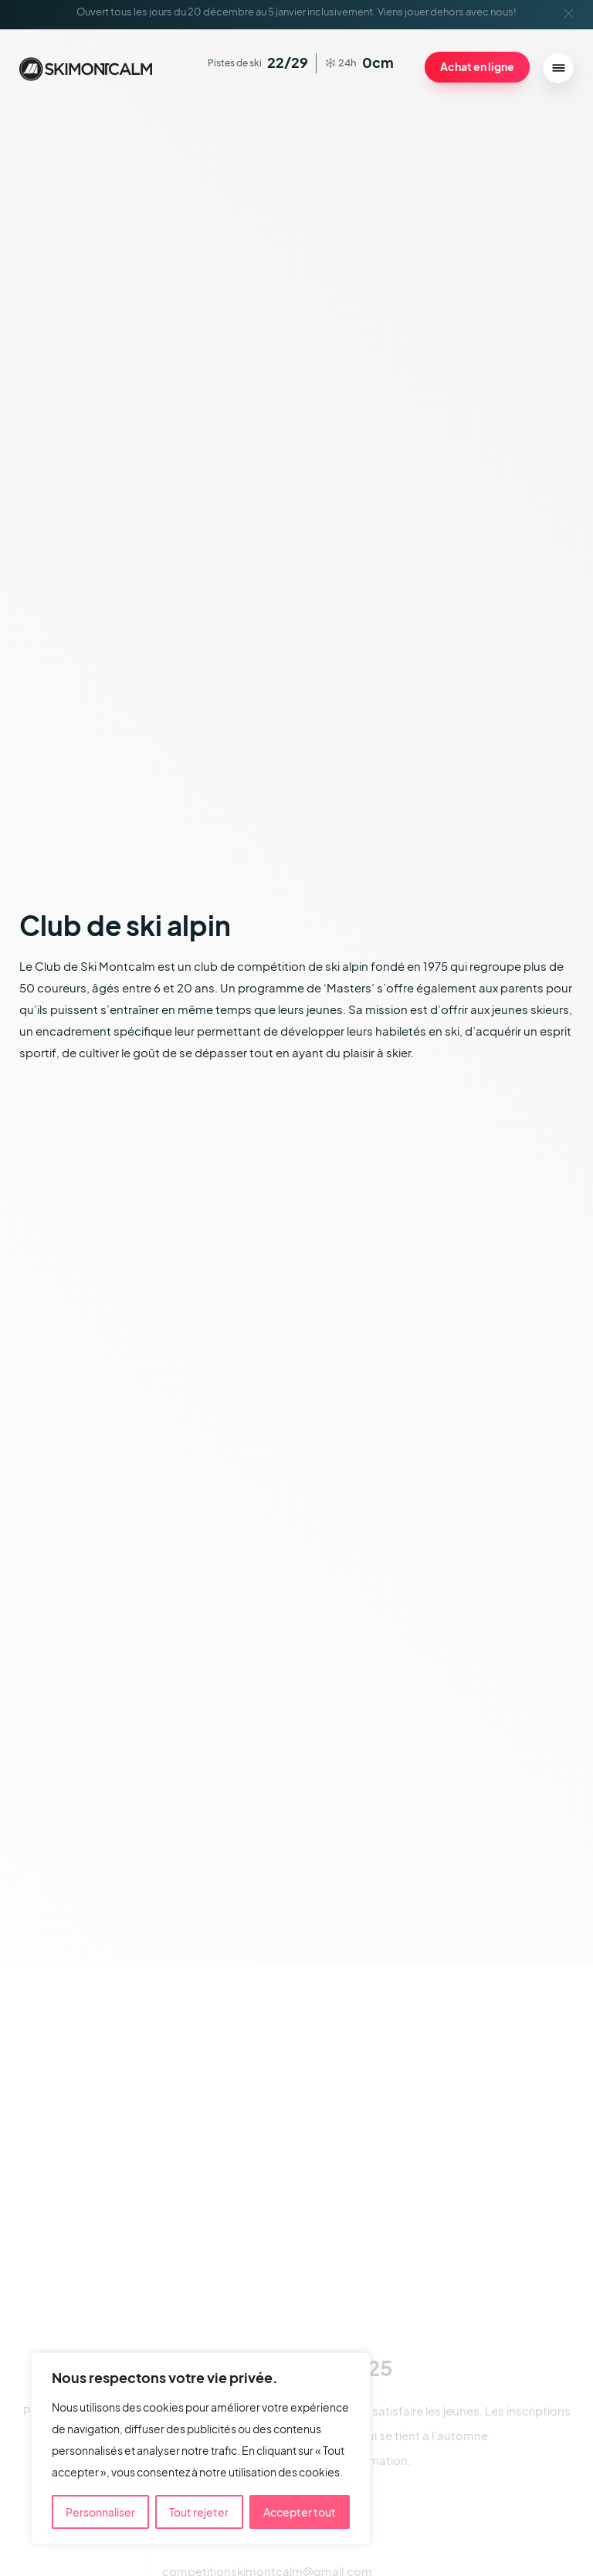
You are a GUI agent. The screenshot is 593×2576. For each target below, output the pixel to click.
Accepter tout (299, 2512)
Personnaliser (100, 2512)
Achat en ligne (477, 66)
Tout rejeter (199, 2512)
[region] (201, 2448)
